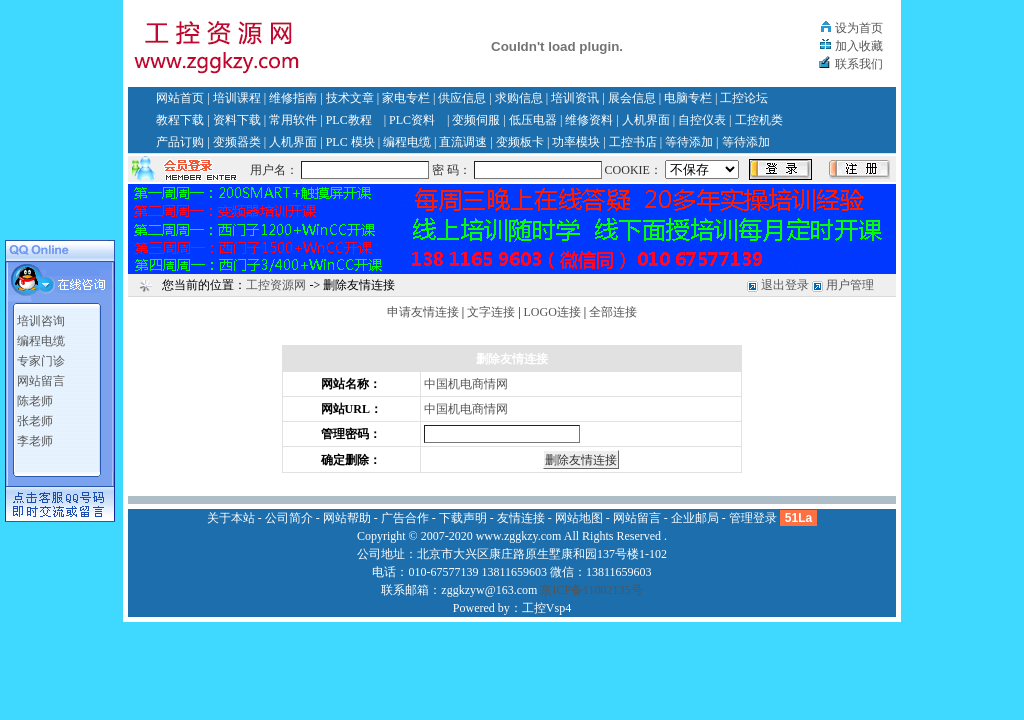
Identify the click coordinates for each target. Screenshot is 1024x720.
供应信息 (462, 98)
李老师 (35, 441)
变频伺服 (476, 120)
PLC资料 (412, 120)
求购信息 (519, 98)
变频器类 (237, 142)
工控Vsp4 (546, 608)
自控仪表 (702, 120)
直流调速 (463, 142)
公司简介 (289, 518)
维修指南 (293, 98)
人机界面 (646, 120)
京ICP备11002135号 (591, 590)
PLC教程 (349, 120)
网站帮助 (347, 518)
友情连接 (521, 518)
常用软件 (293, 120)
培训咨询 (41, 321)
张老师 (35, 421)
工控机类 (759, 120)
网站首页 (180, 98)
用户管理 (850, 285)
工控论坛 (744, 98)
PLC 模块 (350, 142)
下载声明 (463, 518)
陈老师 (35, 401)
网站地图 (579, 518)
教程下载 (180, 120)
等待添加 (689, 142)
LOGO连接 (552, 312)
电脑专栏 (688, 98)
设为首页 (859, 28)
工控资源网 (276, 285)
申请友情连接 (423, 312)
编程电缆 (407, 142)
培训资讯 (575, 98)
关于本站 (231, 518)
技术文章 (350, 98)
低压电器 (533, 120)
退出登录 (785, 285)
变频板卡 (520, 142)
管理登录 (753, 518)
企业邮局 (695, 518)
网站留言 (41, 381)
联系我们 (859, 64)
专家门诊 (41, 361)
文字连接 (491, 312)
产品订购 (180, 142)
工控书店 (633, 142)
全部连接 (613, 312)
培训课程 (237, 98)
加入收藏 (859, 46)
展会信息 (632, 98)
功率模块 (576, 142)
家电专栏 (406, 98)
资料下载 (237, 120)
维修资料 (589, 120)
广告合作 (405, 518)
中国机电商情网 (466, 384)
